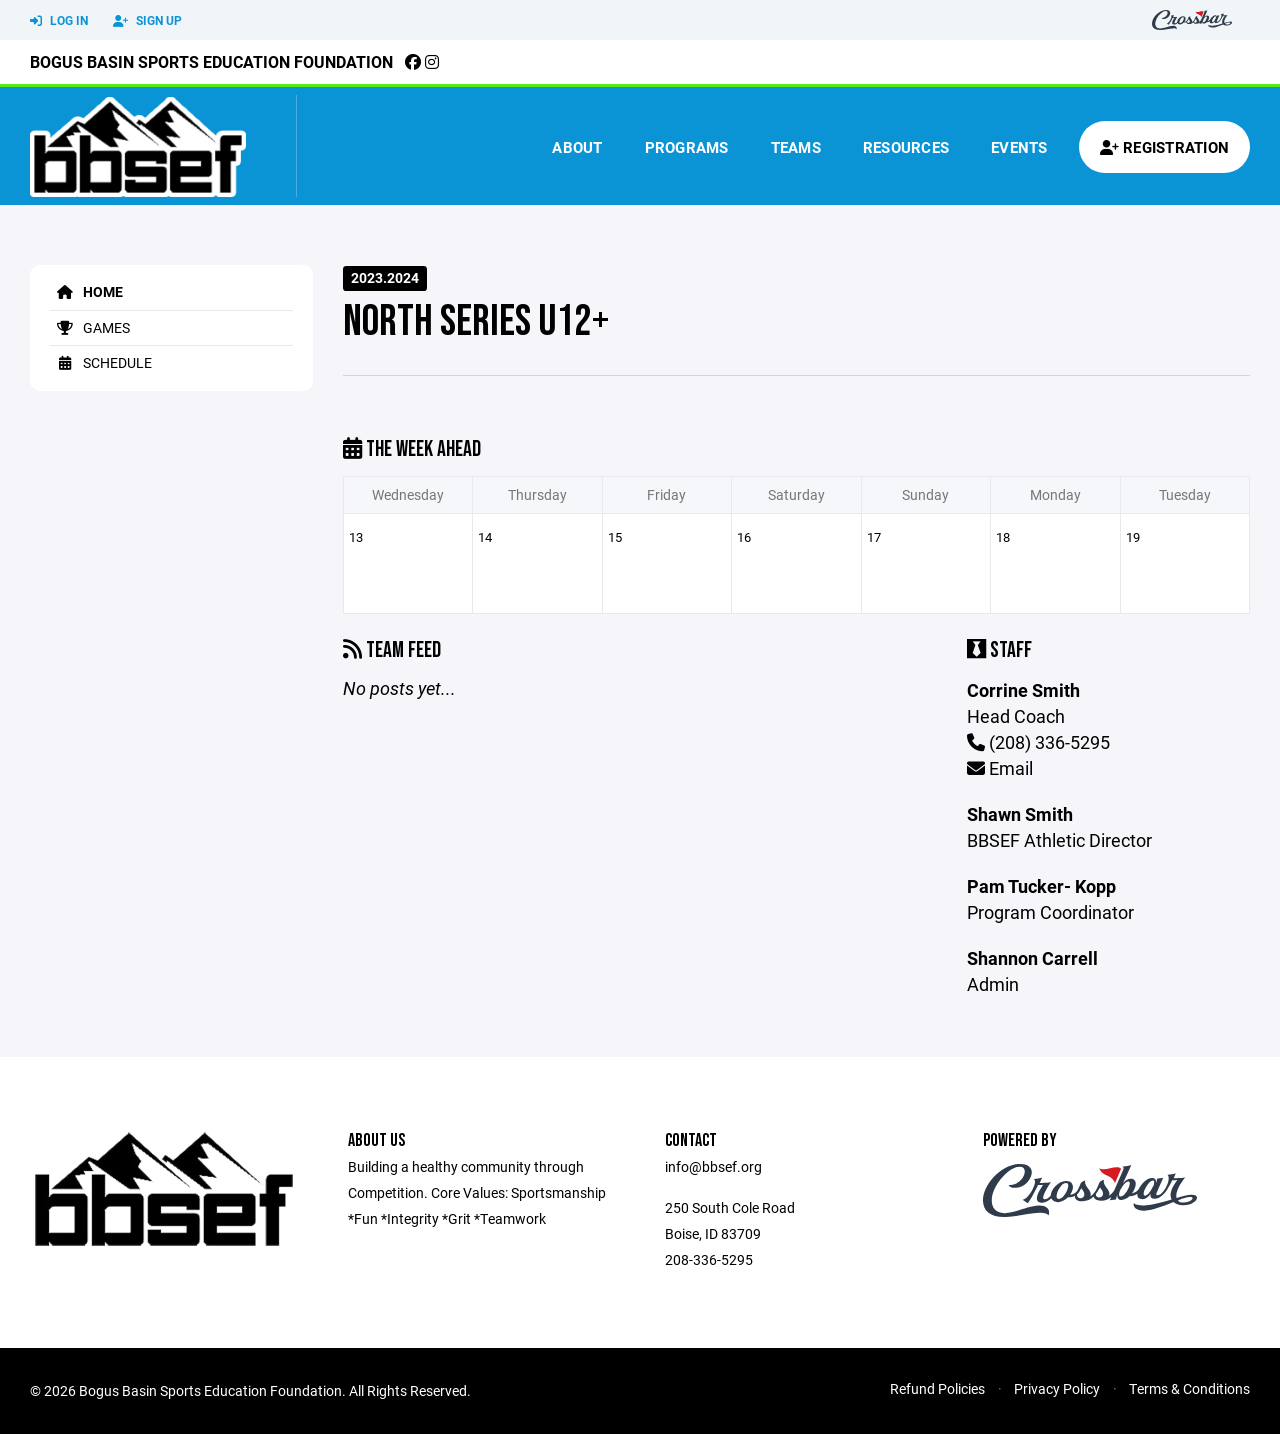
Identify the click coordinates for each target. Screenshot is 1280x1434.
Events (1019, 147)
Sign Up (147, 21)
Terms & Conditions (1189, 1388)
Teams (796, 147)
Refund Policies (937, 1388)
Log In (59, 21)
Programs (687, 147)
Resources (906, 147)
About (577, 147)
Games (90, 327)
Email (1000, 768)
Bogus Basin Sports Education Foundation (211, 61)
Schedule (101, 362)
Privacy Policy (1057, 1388)
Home (86, 291)
